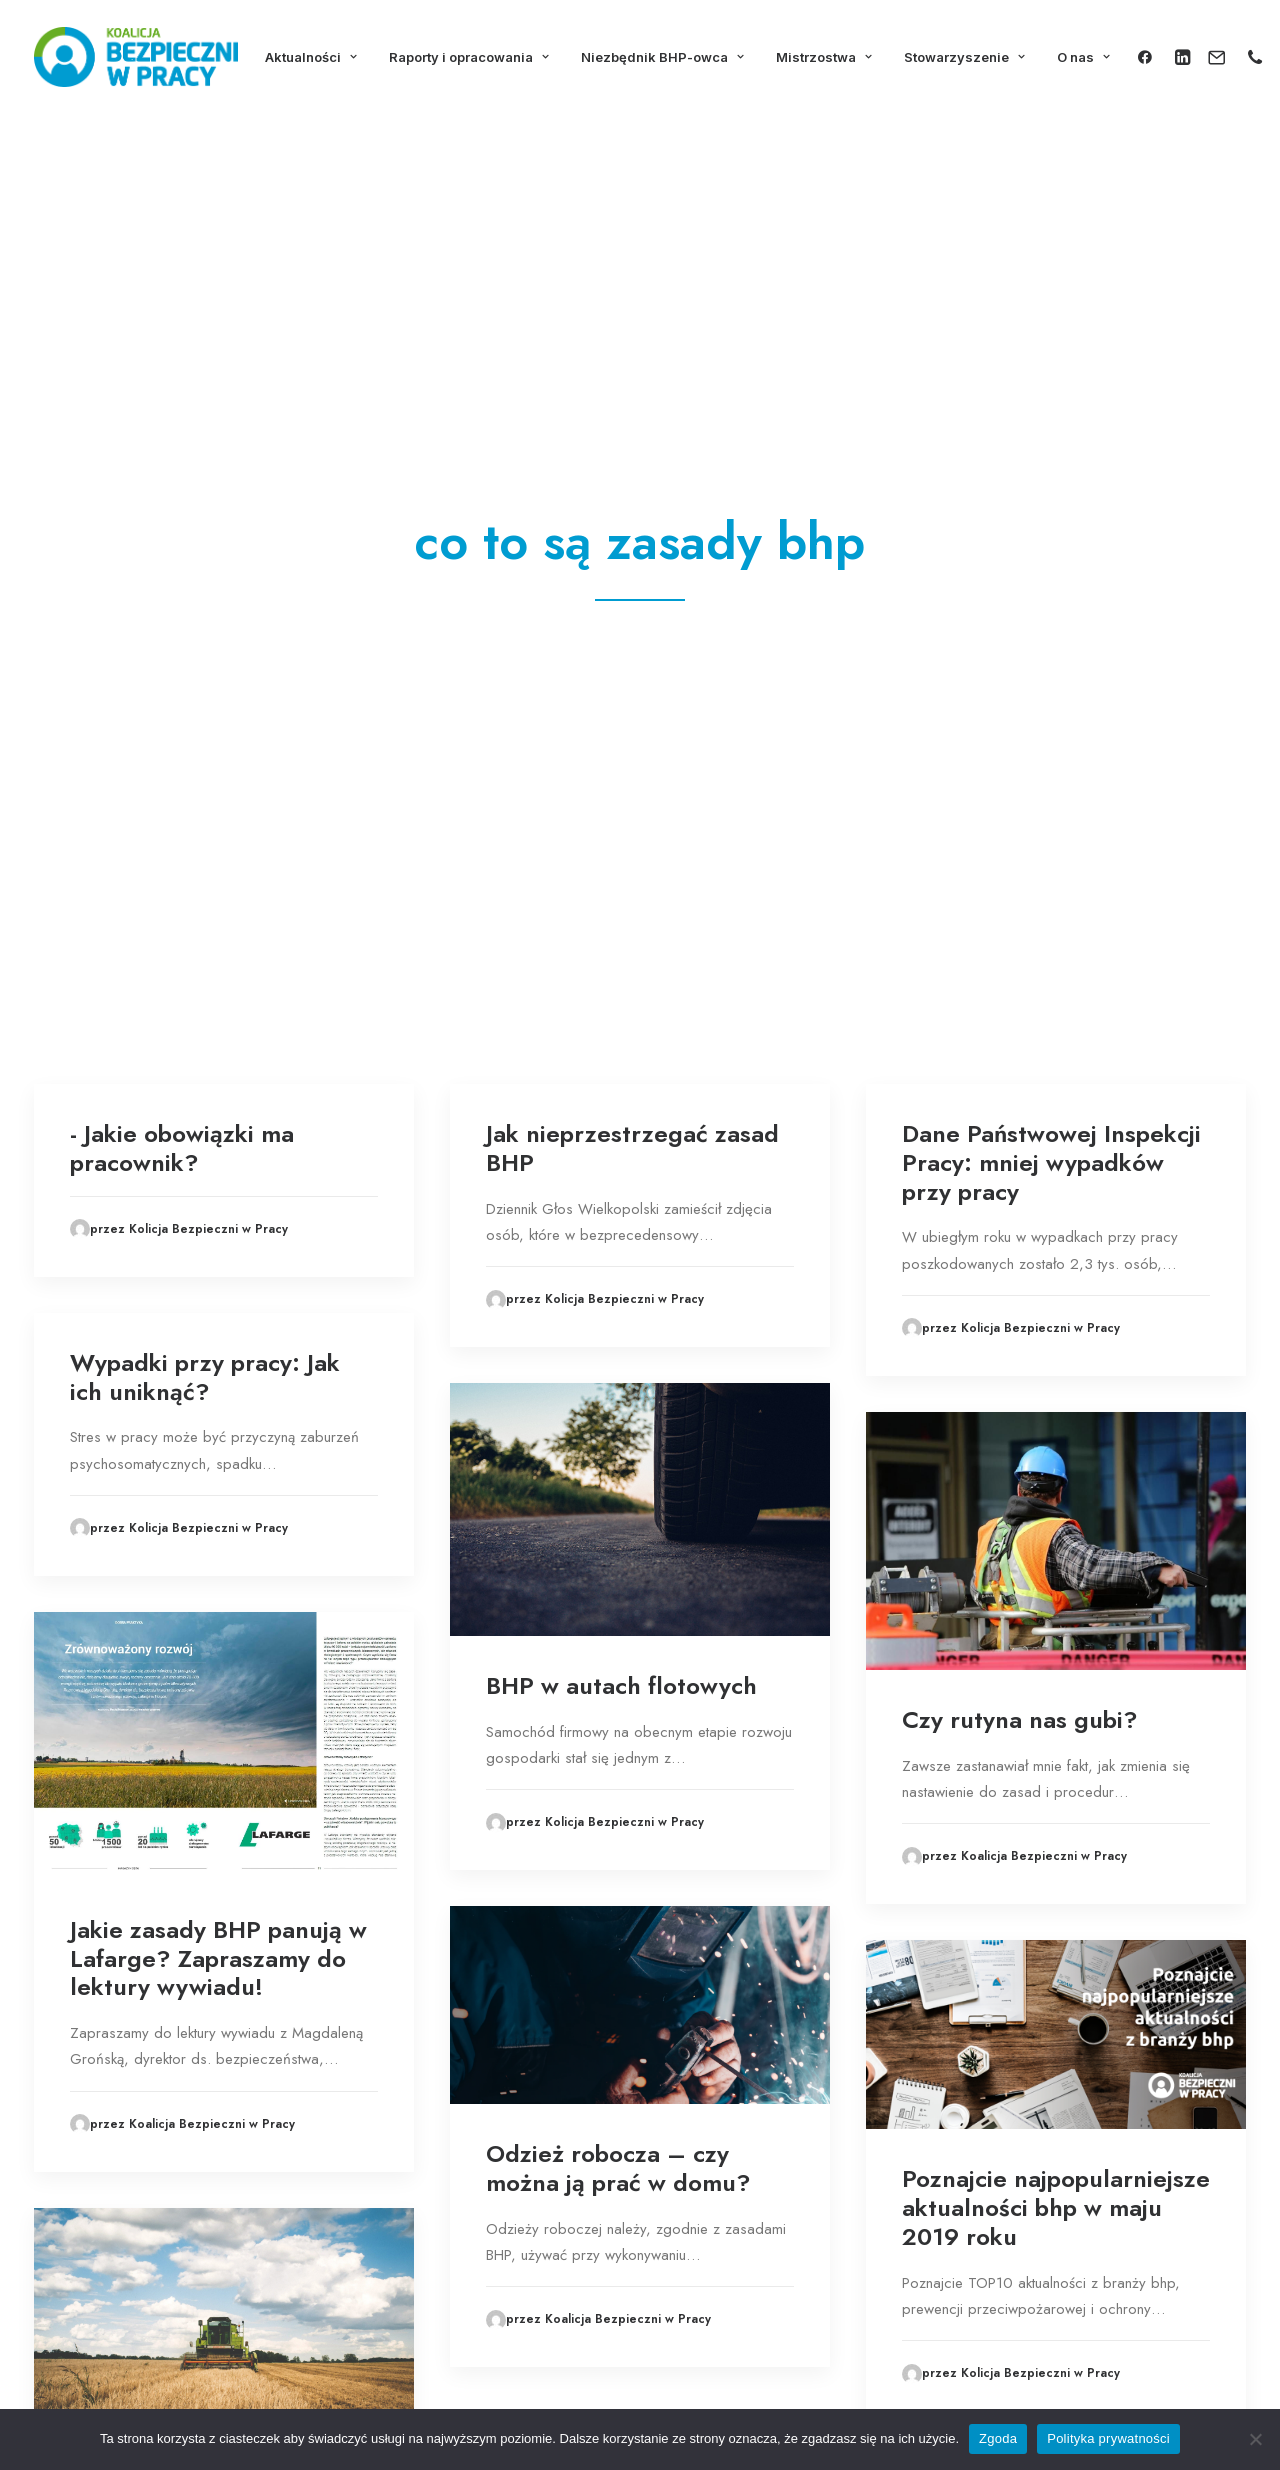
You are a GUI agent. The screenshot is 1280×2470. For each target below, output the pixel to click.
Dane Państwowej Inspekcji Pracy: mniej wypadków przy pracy (1051, 445)
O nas (1083, 57)
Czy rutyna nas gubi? (1020, 1002)
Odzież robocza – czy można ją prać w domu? (618, 1451)
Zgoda (998, 2438)
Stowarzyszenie (964, 57)
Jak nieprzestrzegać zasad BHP (632, 431)
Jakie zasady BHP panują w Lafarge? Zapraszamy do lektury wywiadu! (218, 1241)
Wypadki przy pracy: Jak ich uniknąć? (205, 660)
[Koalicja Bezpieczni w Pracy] (136, 57)
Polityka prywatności (1108, 2438)
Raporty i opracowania (469, 57)
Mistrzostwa (824, 57)
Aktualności (311, 57)
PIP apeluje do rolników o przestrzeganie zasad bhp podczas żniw (215, 1821)
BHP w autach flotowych (621, 968)
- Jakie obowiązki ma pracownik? (182, 431)
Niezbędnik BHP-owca (662, 57)
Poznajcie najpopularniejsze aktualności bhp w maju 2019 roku (1056, 1490)
